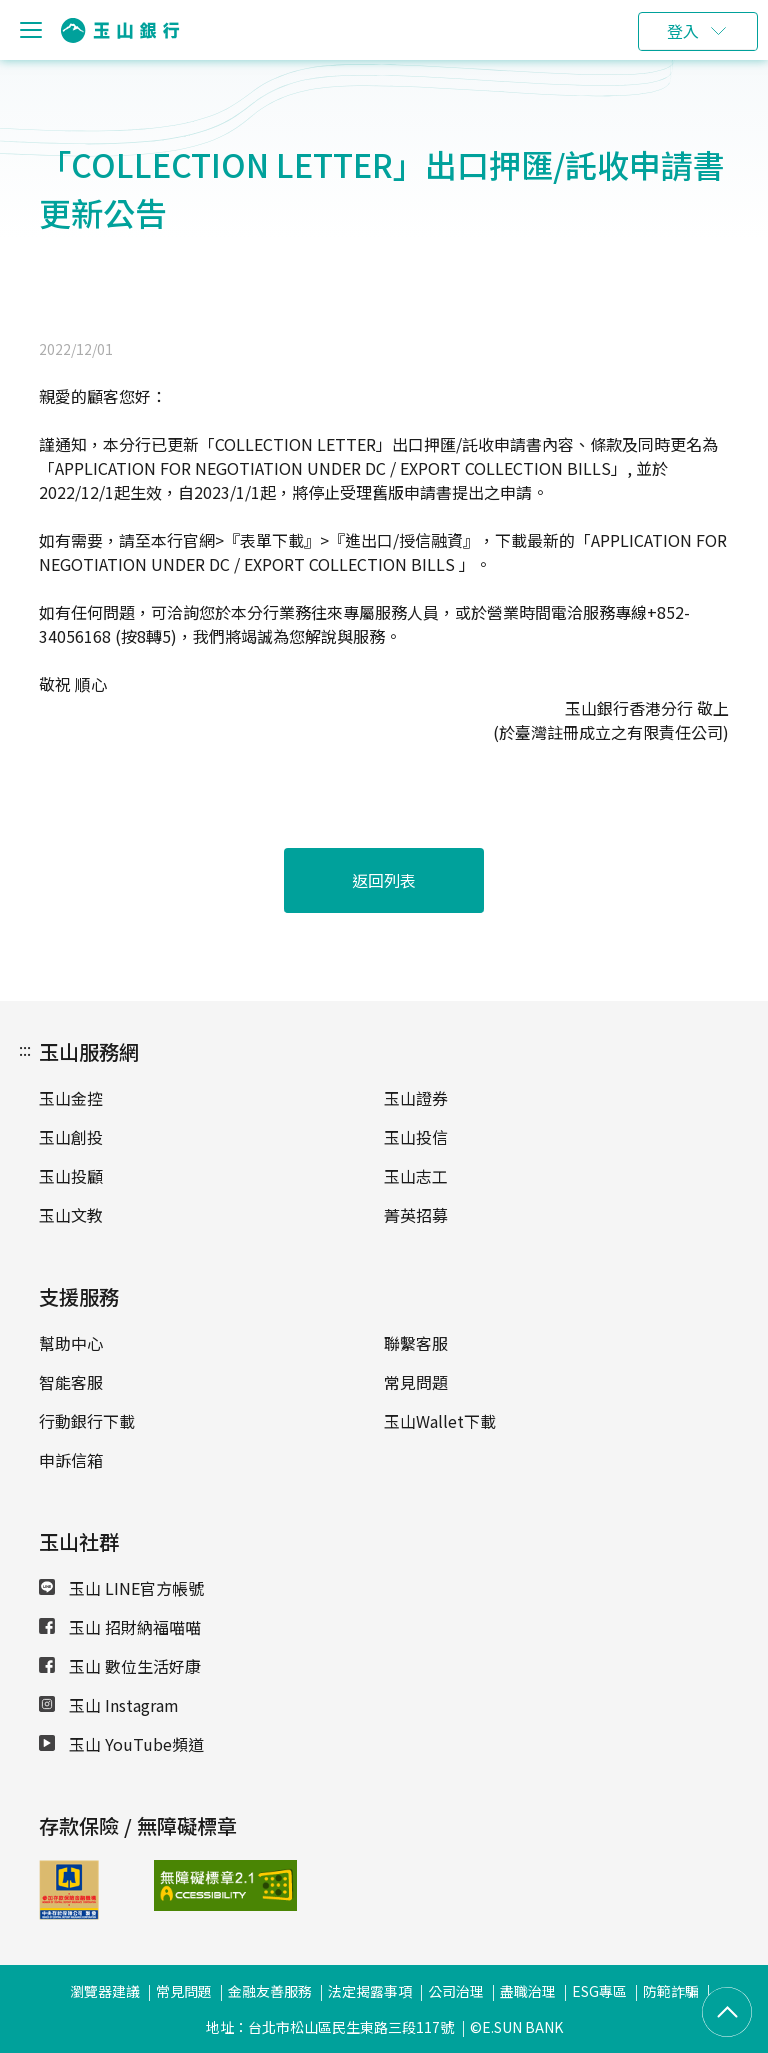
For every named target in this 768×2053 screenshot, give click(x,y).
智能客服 (71, 1382)
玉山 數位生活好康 (120, 1666)
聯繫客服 (416, 1343)
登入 (683, 31)
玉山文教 (71, 1215)
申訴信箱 (71, 1460)
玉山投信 (416, 1137)
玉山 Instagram (109, 1705)
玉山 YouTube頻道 (121, 1744)
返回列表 (384, 880)
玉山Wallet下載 (440, 1421)
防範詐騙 (671, 1991)
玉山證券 (416, 1098)
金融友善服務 (270, 1991)
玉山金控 (71, 1098)
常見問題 (416, 1382)
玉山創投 (71, 1137)
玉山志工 (416, 1176)
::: (25, 1049)
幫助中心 (71, 1343)
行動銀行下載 (87, 1421)
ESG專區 (599, 1991)
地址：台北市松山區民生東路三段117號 (330, 2027)
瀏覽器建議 (105, 1991)
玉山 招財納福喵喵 (120, 1627)
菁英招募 (416, 1215)
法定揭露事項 (370, 1991)
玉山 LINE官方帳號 (121, 1588)
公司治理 (456, 1991)
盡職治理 (528, 1991)
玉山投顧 (71, 1176)
